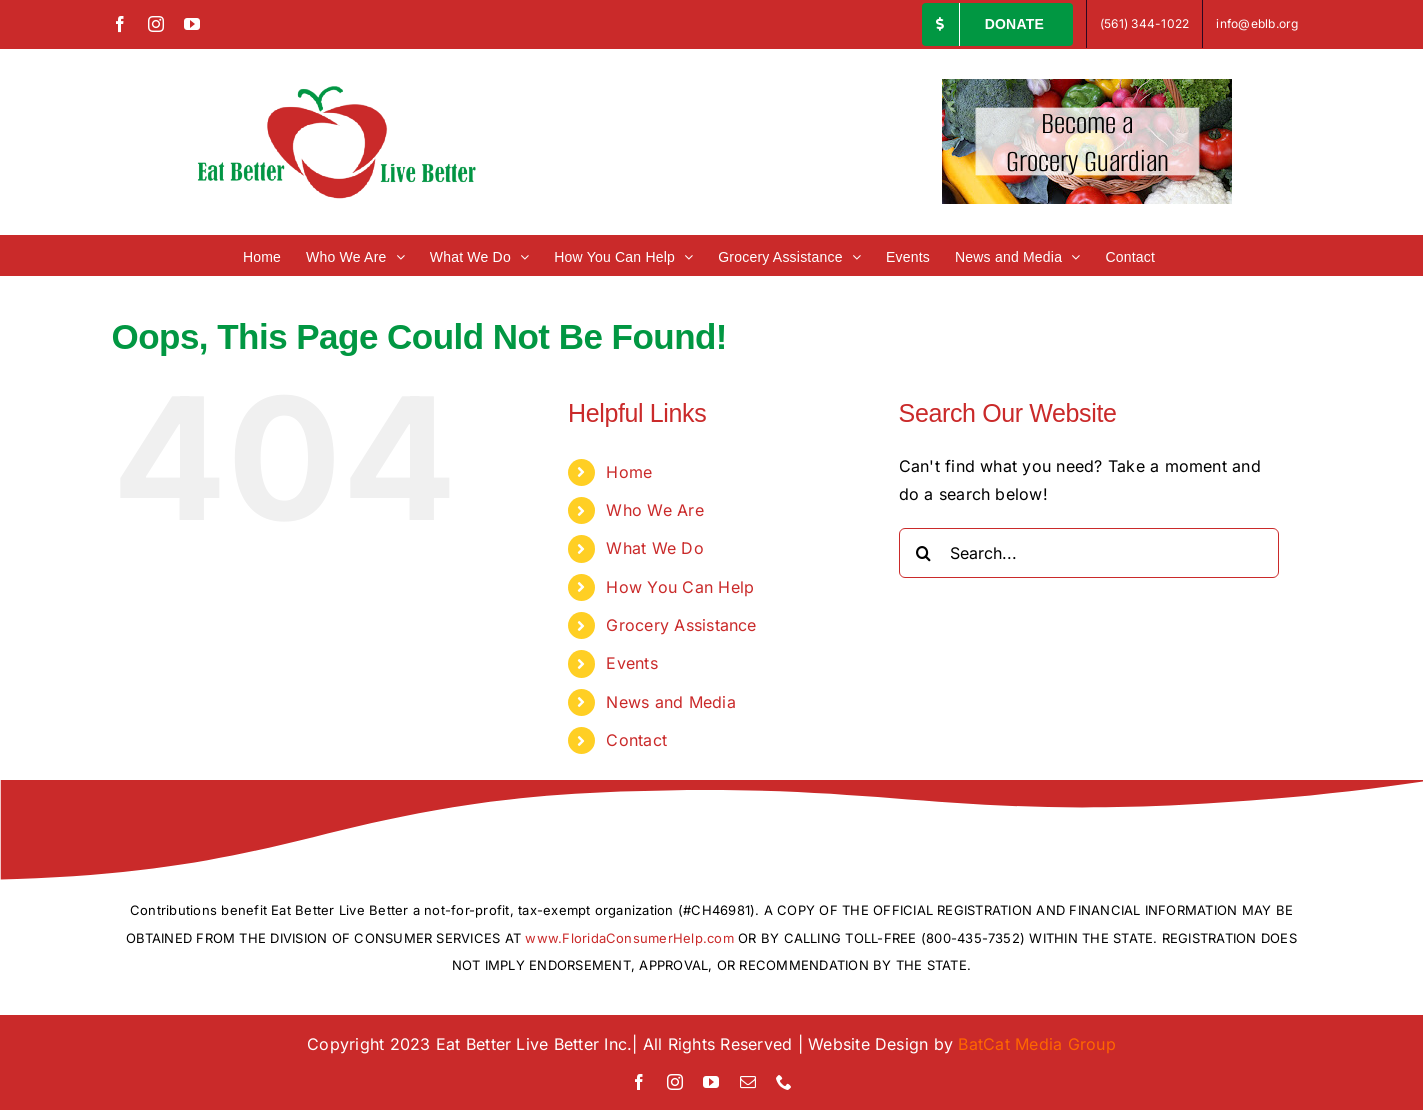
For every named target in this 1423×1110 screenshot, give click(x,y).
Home (629, 472)
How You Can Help (680, 587)
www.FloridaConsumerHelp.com (629, 938)
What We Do (654, 548)
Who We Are (654, 510)
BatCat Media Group (1036, 1044)
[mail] (748, 1082)
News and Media (670, 702)
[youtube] (711, 1082)
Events (631, 663)
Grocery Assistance (681, 625)
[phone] (784, 1082)
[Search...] (1089, 553)
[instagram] (675, 1082)
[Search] (924, 553)
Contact (636, 740)
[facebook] (639, 1082)
